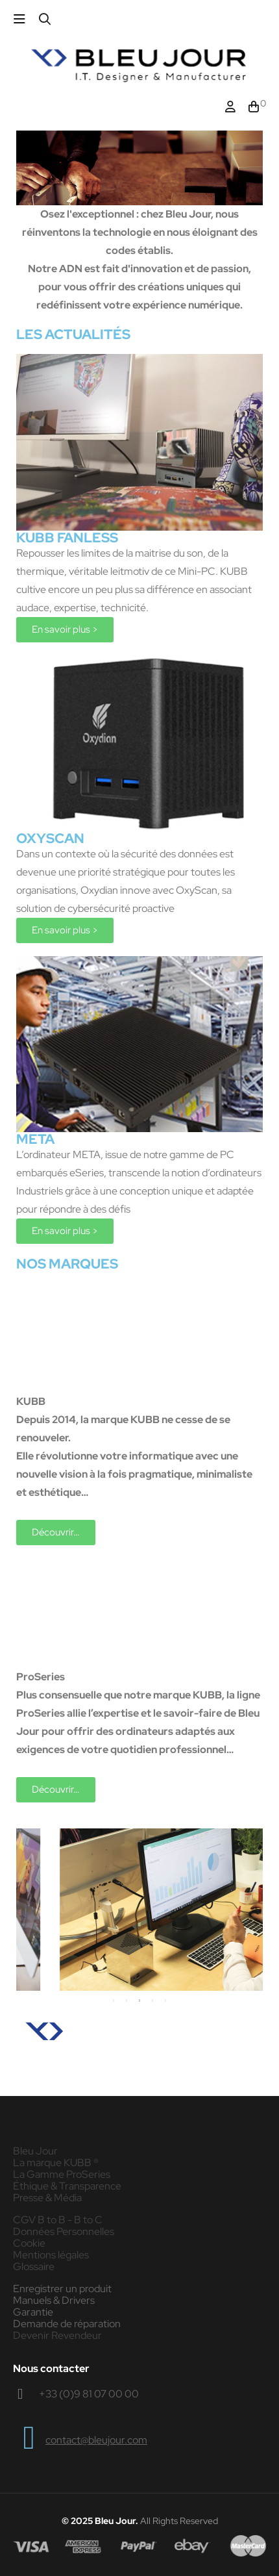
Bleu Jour (35, 2151)
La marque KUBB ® (56, 2163)
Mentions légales (51, 2255)
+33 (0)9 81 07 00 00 (89, 2394)
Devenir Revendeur (57, 2336)
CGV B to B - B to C (58, 2220)
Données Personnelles (63, 2232)
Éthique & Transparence (67, 2186)
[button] (65, 629)
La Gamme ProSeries (61, 2174)
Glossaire (34, 2267)
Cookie (29, 2243)
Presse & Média (47, 2198)
